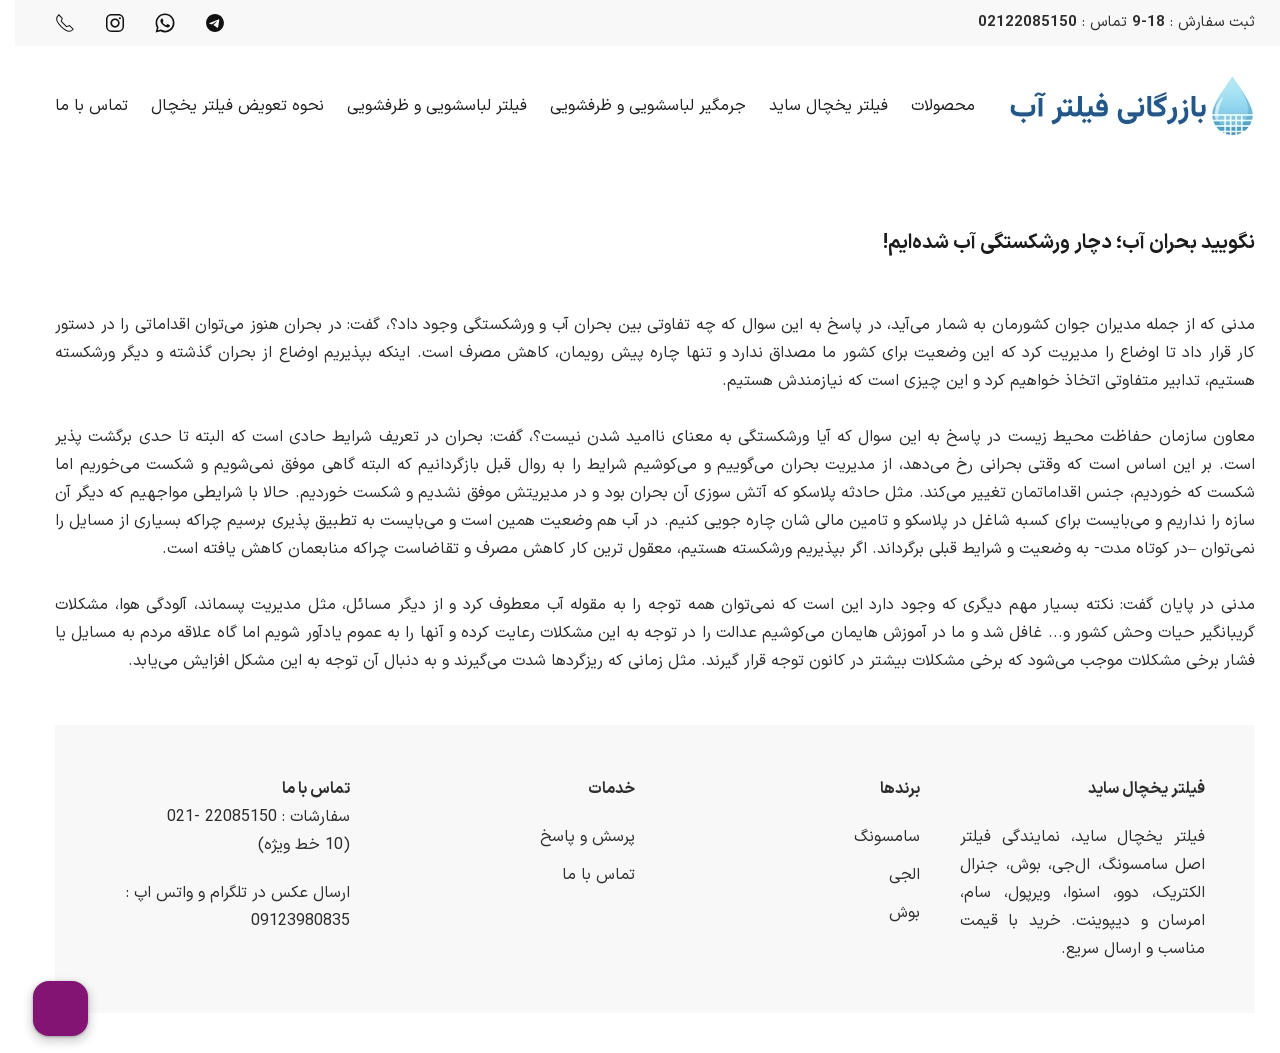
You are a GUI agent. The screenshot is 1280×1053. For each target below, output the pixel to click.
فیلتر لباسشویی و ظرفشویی (422, 106)
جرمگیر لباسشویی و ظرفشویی (633, 106)
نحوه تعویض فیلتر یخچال (222, 106)
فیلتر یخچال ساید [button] (813, 106)
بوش (889, 913)
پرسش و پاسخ (572, 837)
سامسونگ (872, 837)
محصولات (928, 106)
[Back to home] (1117, 106)
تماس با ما (76, 106)
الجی (889, 875)
